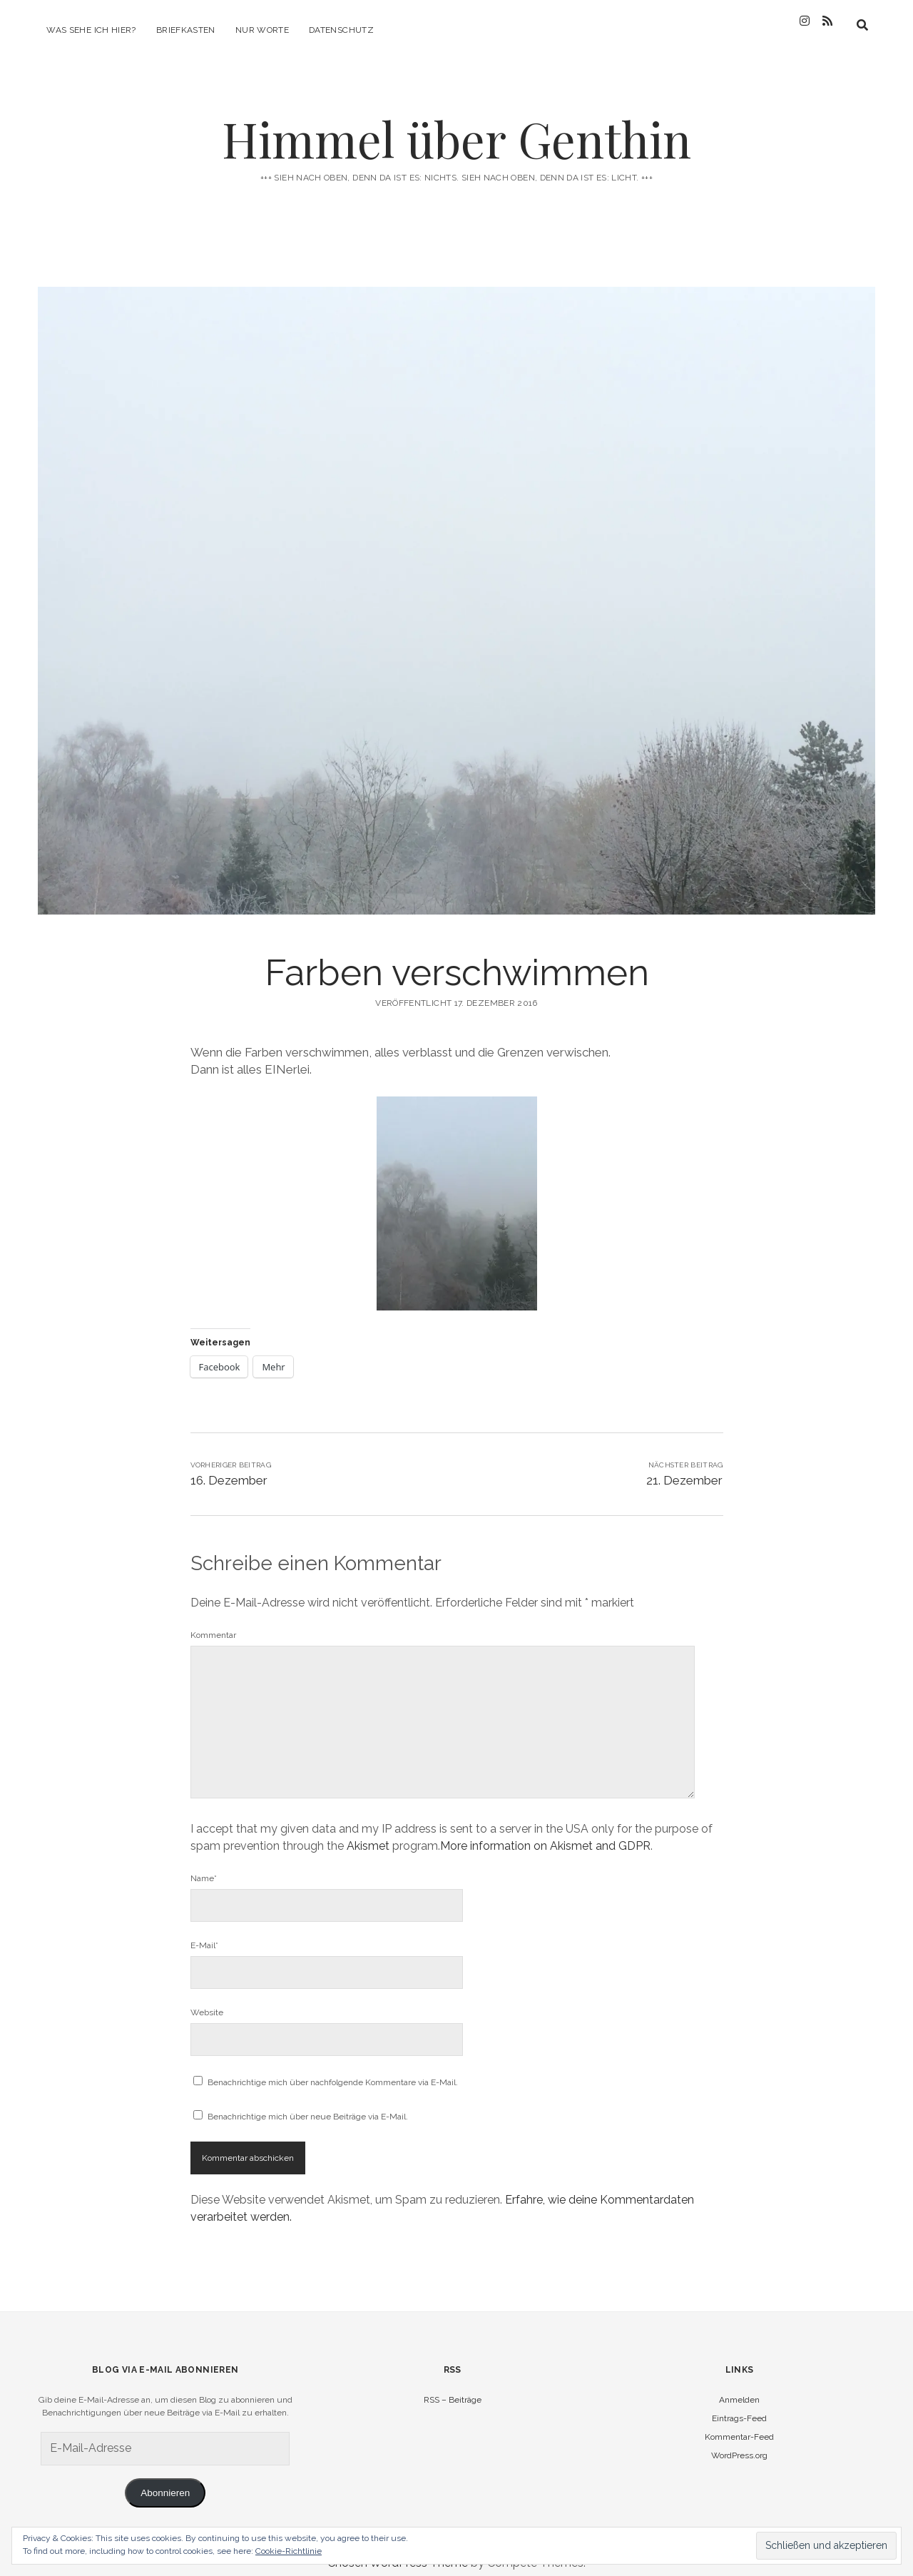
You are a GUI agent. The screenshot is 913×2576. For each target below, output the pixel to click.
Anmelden (739, 2387)
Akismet (368, 1833)
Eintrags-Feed (739, 2405)
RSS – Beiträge (452, 2387)
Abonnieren (165, 2480)
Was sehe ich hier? (91, 30)
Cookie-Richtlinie (288, 2551)
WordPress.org (739, 2443)
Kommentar (213, 1622)
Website (206, 2000)
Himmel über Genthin (456, 126)
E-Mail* (204, 1933)
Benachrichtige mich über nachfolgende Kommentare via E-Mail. (333, 2069)
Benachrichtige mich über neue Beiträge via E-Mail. (308, 2104)
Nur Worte (262, 30)
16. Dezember (228, 1467)
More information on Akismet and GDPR (545, 1833)
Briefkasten (185, 30)
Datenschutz (341, 30)
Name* (203, 1865)
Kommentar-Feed (739, 2424)
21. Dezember (684, 1467)
